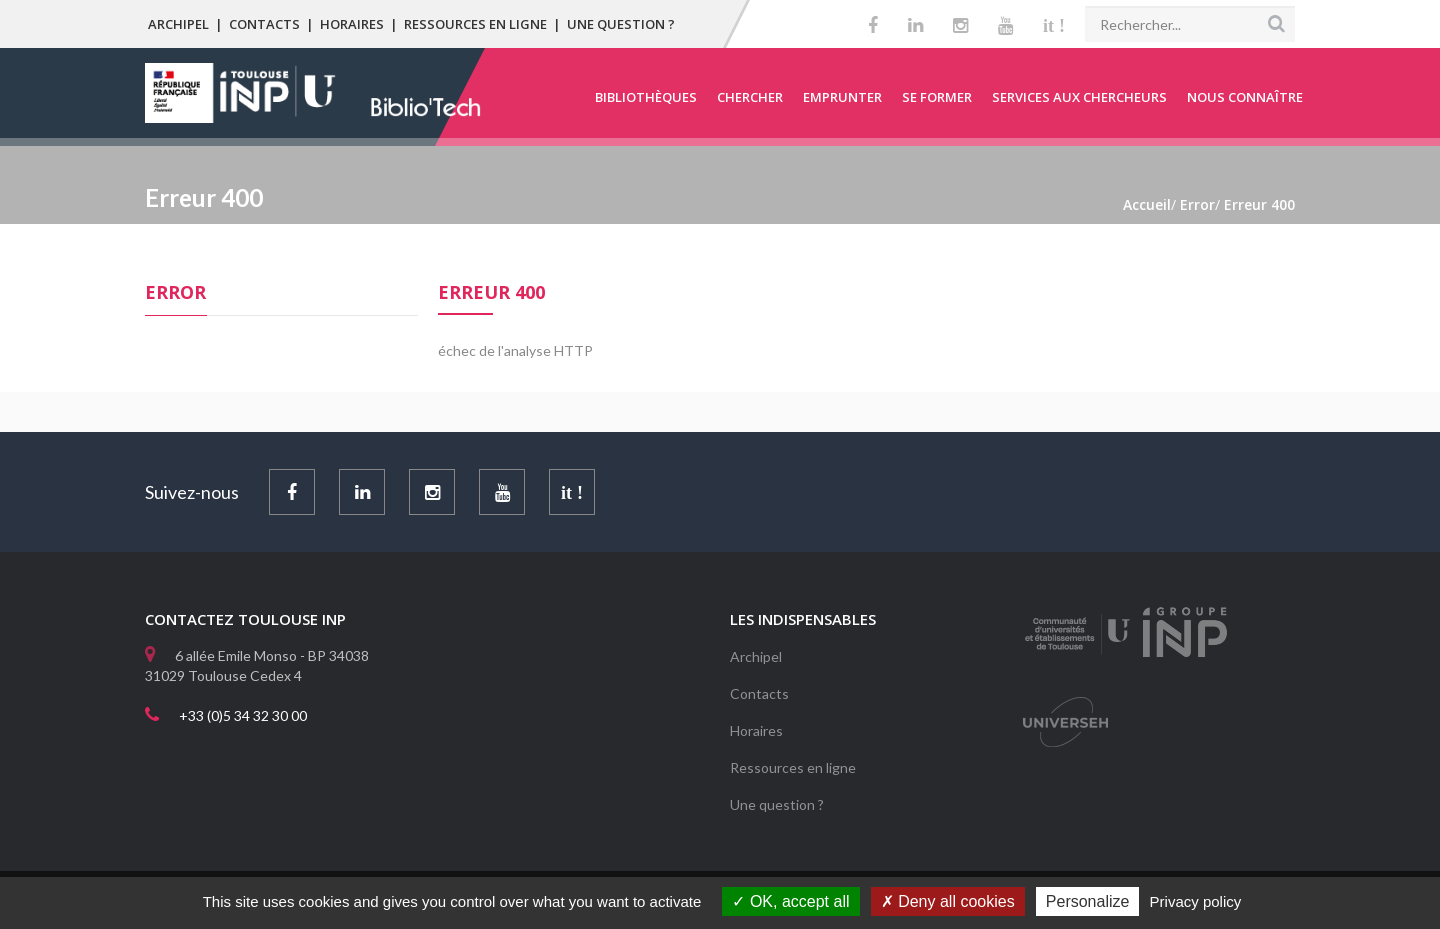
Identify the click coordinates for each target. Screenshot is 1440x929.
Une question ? (621, 24)
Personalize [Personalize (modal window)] (1088, 901)
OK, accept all (790, 901)
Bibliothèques (646, 97)
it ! (1054, 26)
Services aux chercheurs (1079, 97)
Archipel (178, 24)
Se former (937, 97)
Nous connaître (1245, 97)
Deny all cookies (948, 901)
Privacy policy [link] (1196, 901)
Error (175, 292)
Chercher (750, 97)
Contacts (264, 24)
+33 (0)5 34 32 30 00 (243, 715)
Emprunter (842, 97)
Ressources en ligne (475, 24)
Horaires (352, 24)
